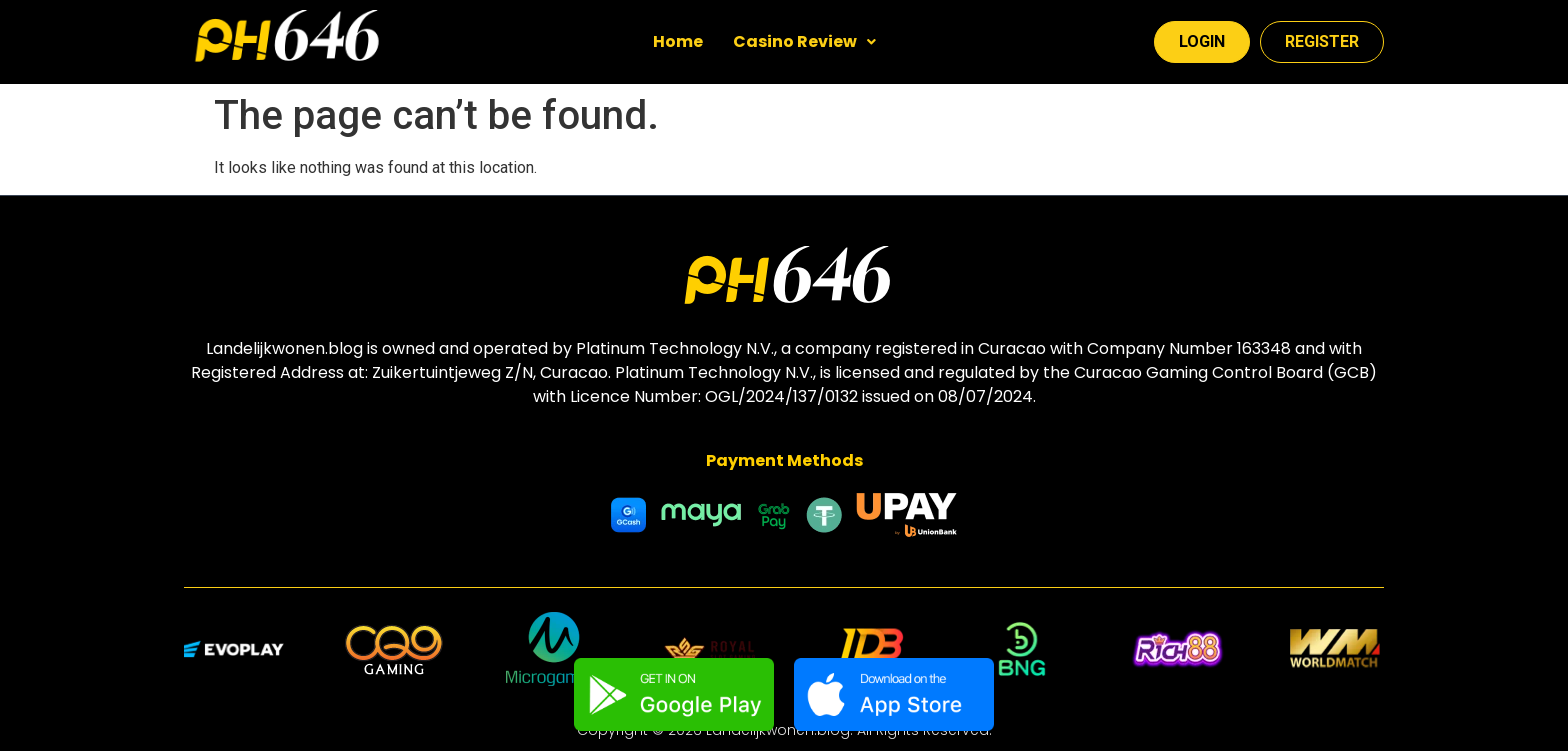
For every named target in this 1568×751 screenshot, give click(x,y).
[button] (804, 42)
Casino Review (804, 41)
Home (678, 41)
